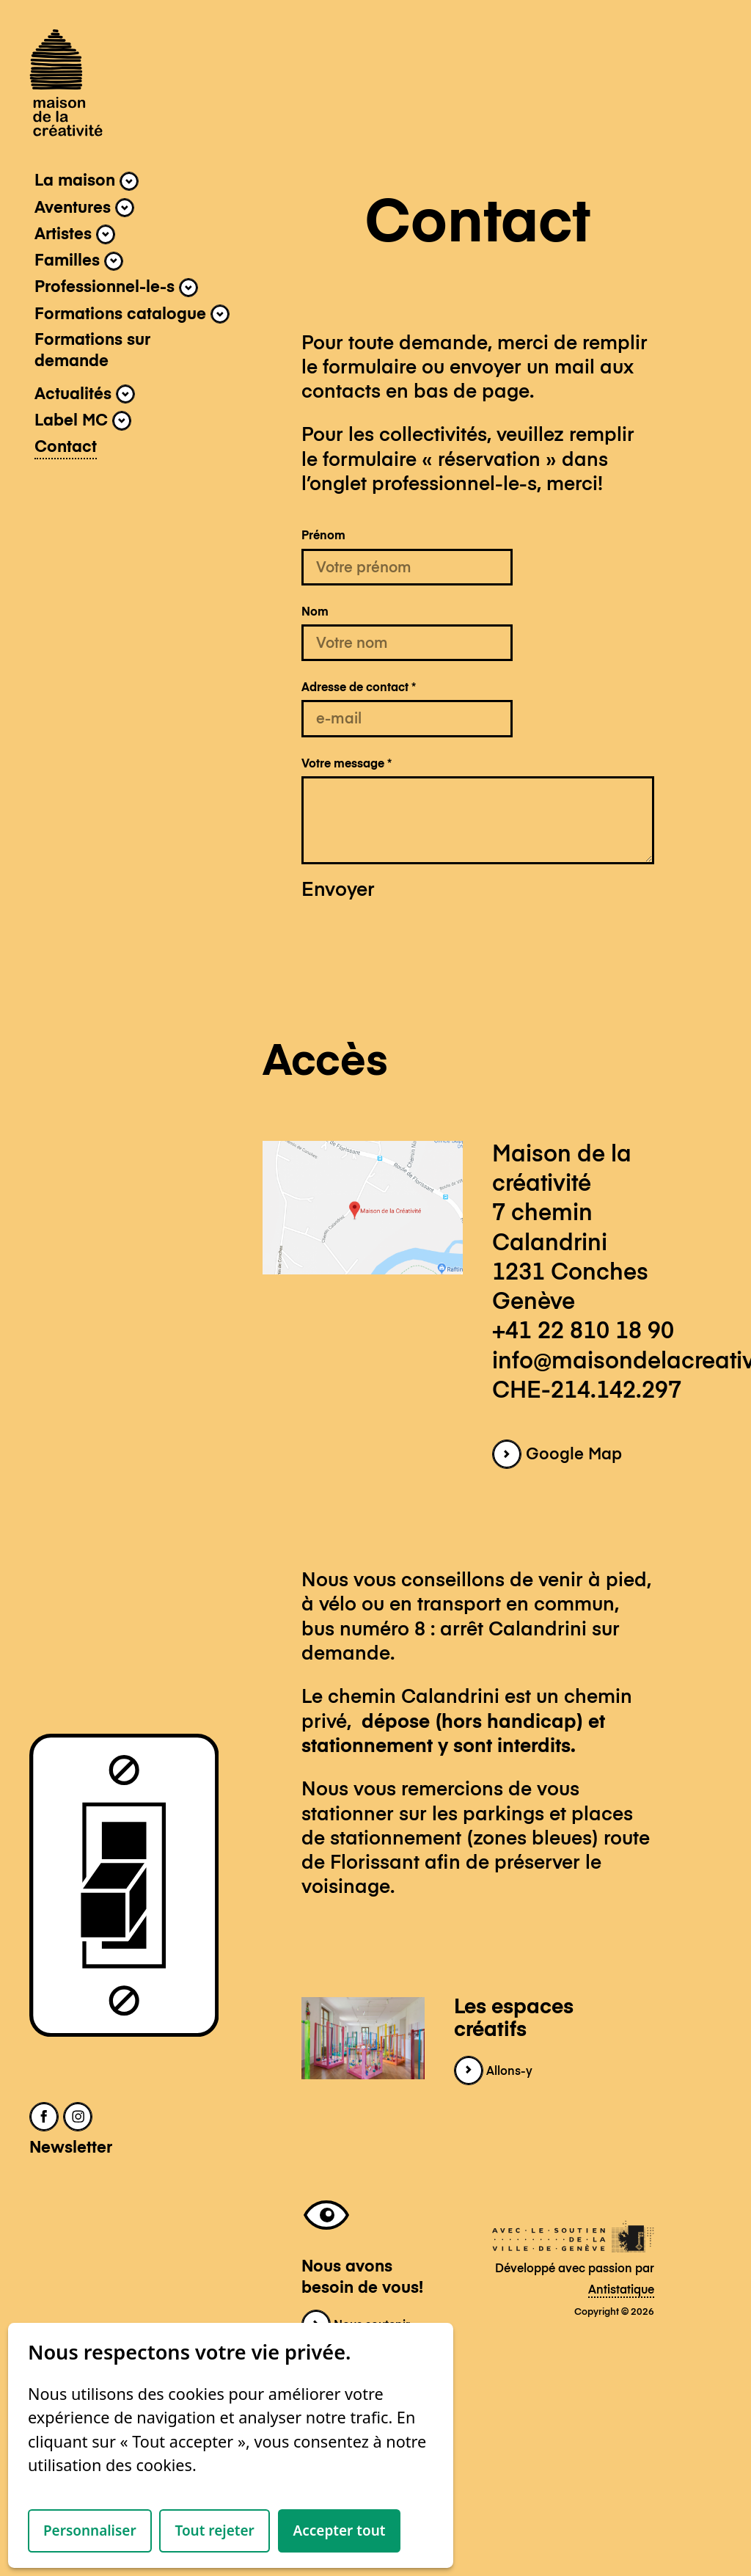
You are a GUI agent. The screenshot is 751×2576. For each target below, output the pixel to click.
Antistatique (621, 2290)
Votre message (346, 764)
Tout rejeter (214, 2530)
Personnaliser (89, 2530)
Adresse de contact (358, 688)
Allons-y (493, 2071)
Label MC (82, 420)
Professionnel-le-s (116, 287)
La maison (86, 181)
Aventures (84, 207)
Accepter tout (339, 2530)
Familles (78, 261)
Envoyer (338, 890)
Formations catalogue (132, 314)
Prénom (323, 536)
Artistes (74, 234)
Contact (65, 447)
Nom (315, 612)
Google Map (557, 1455)
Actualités (84, 394)
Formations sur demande (92, 351)
